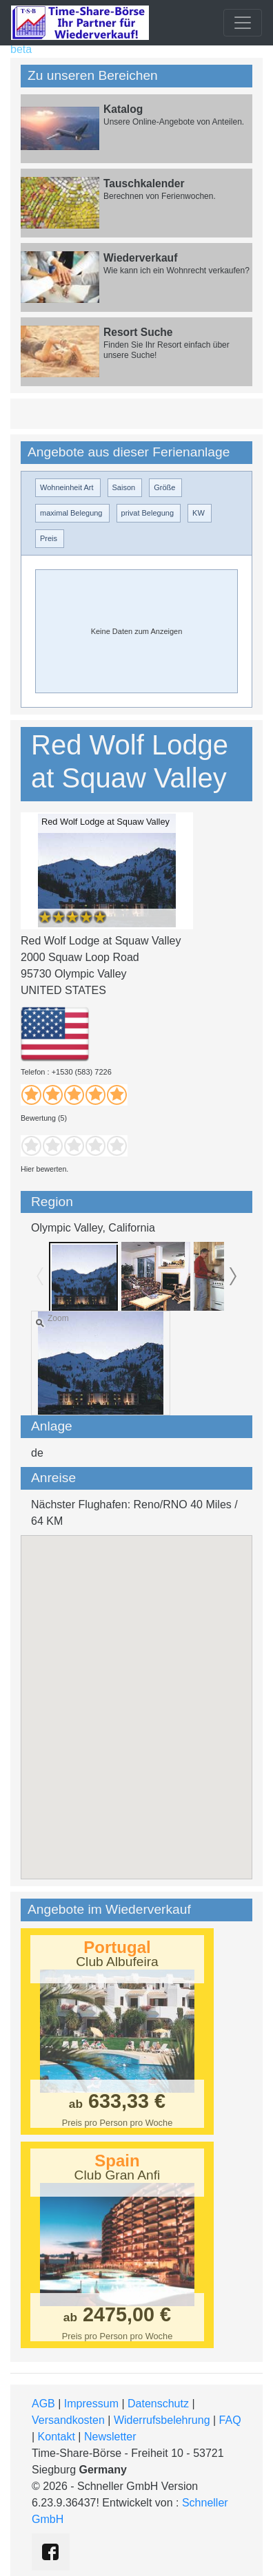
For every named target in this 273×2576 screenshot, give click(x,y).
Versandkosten (68, 2420)
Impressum (91, 2403)
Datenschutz (158, 2403)
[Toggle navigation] (242, 22)
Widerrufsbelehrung (162, 2420)
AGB (43, 2403)
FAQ (230, 2420)
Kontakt (56, 2436)
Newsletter (110, 2436)
